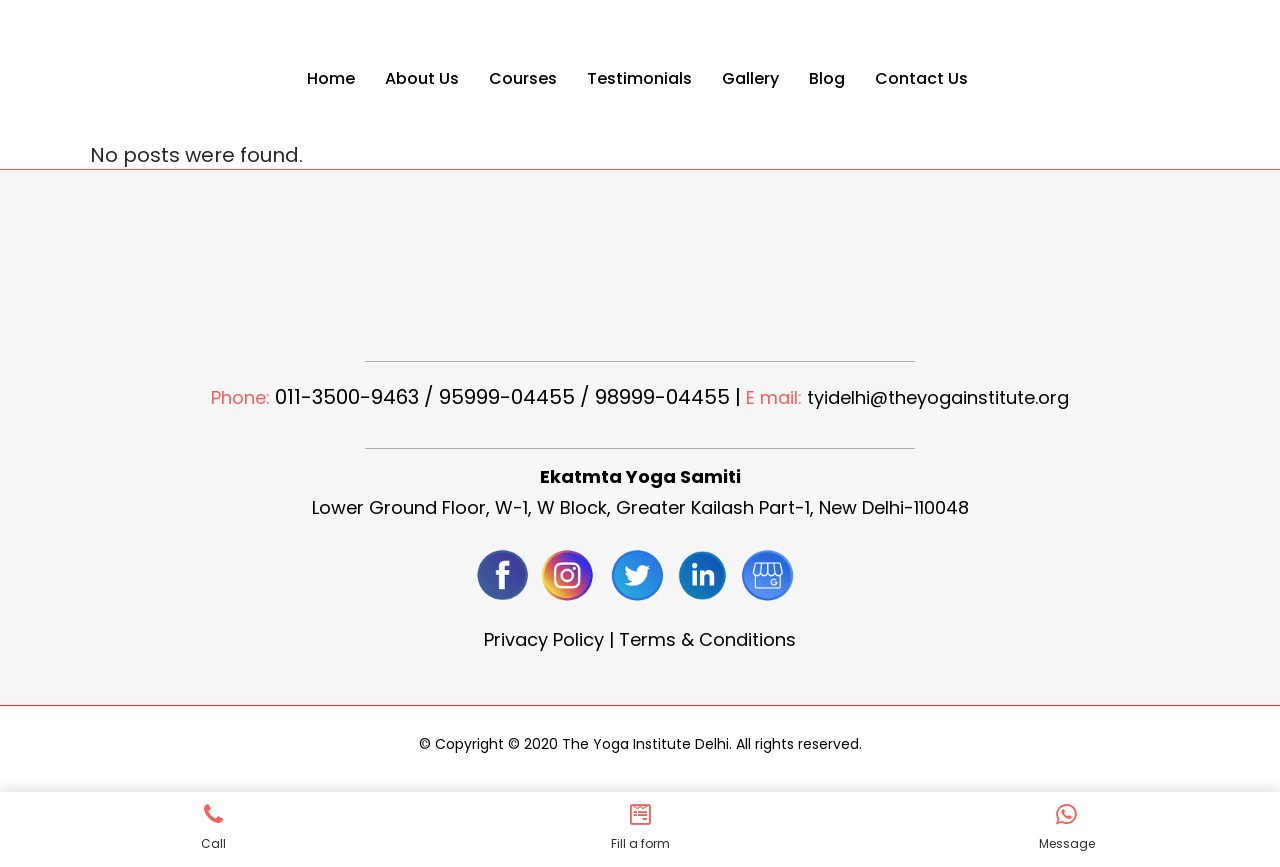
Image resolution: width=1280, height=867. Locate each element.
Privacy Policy (544, 639)
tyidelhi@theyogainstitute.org (938, 397)
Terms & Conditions (707, 639)
